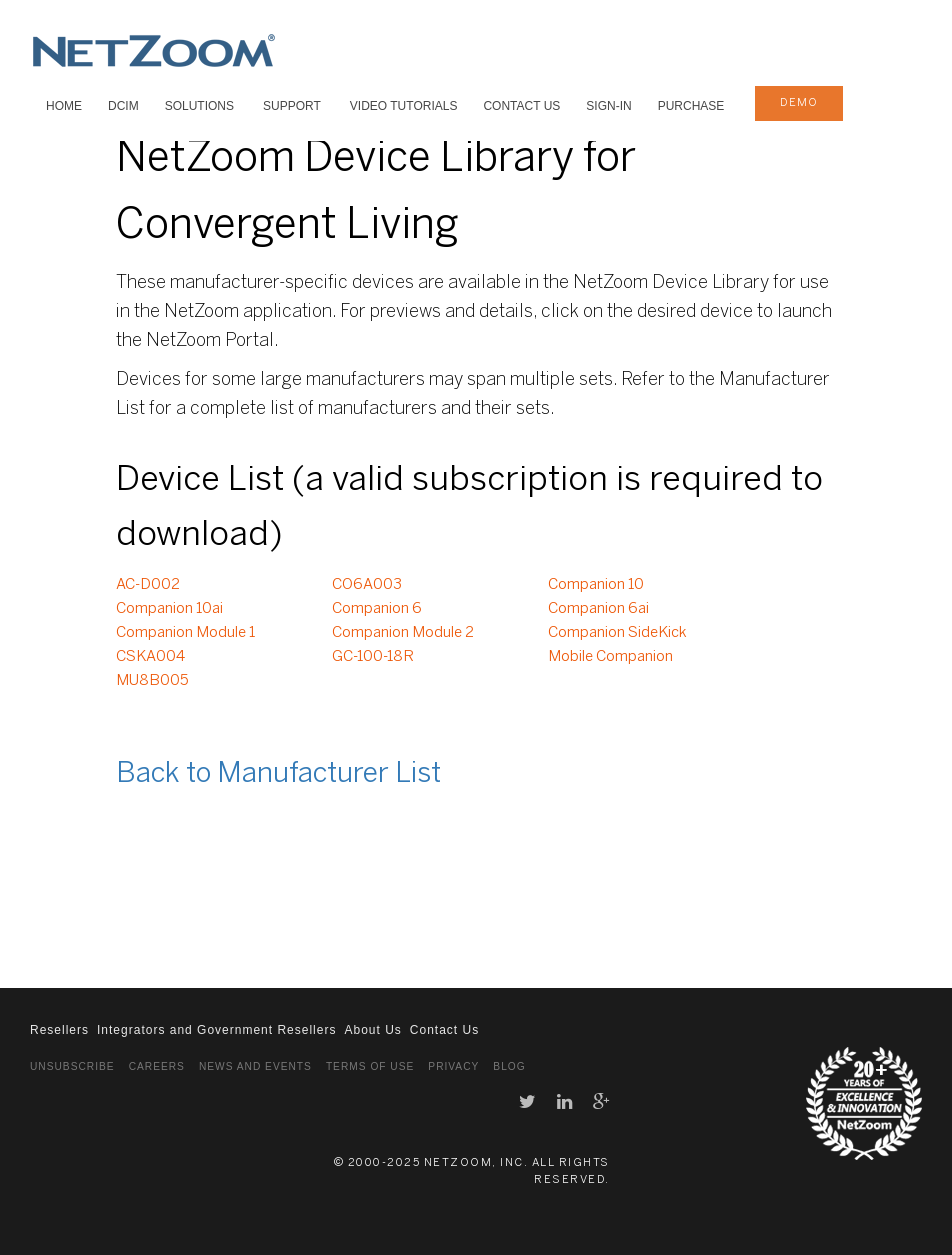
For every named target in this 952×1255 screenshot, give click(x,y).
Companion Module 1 (185, 633)
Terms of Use (370, 1066)
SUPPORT (292, 106)
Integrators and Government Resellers (216, 1030)
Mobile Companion (610, 657)
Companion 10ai (169, 609)
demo (799, 103)
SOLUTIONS (199, 106)
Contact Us (521, 106)
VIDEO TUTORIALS (404, 106)
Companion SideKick (617, 633)
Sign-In (608, 106)
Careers (157, 1066)
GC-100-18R (373, 657)
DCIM (123, 106)
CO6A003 (367, 585)
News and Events (255, 1066)
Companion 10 (596, 585)
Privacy (453, 1066)
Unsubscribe (72, 1066)
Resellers (59, 1030)
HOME (64, 106)
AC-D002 (148, 585)
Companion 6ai (598, 609)
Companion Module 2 (403, 633)
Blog (509, 1066)
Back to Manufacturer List (278, 774)
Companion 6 (377, 609)
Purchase (691, 106)
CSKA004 (150, 657)
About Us (372, 1030)
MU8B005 (152, 681)
